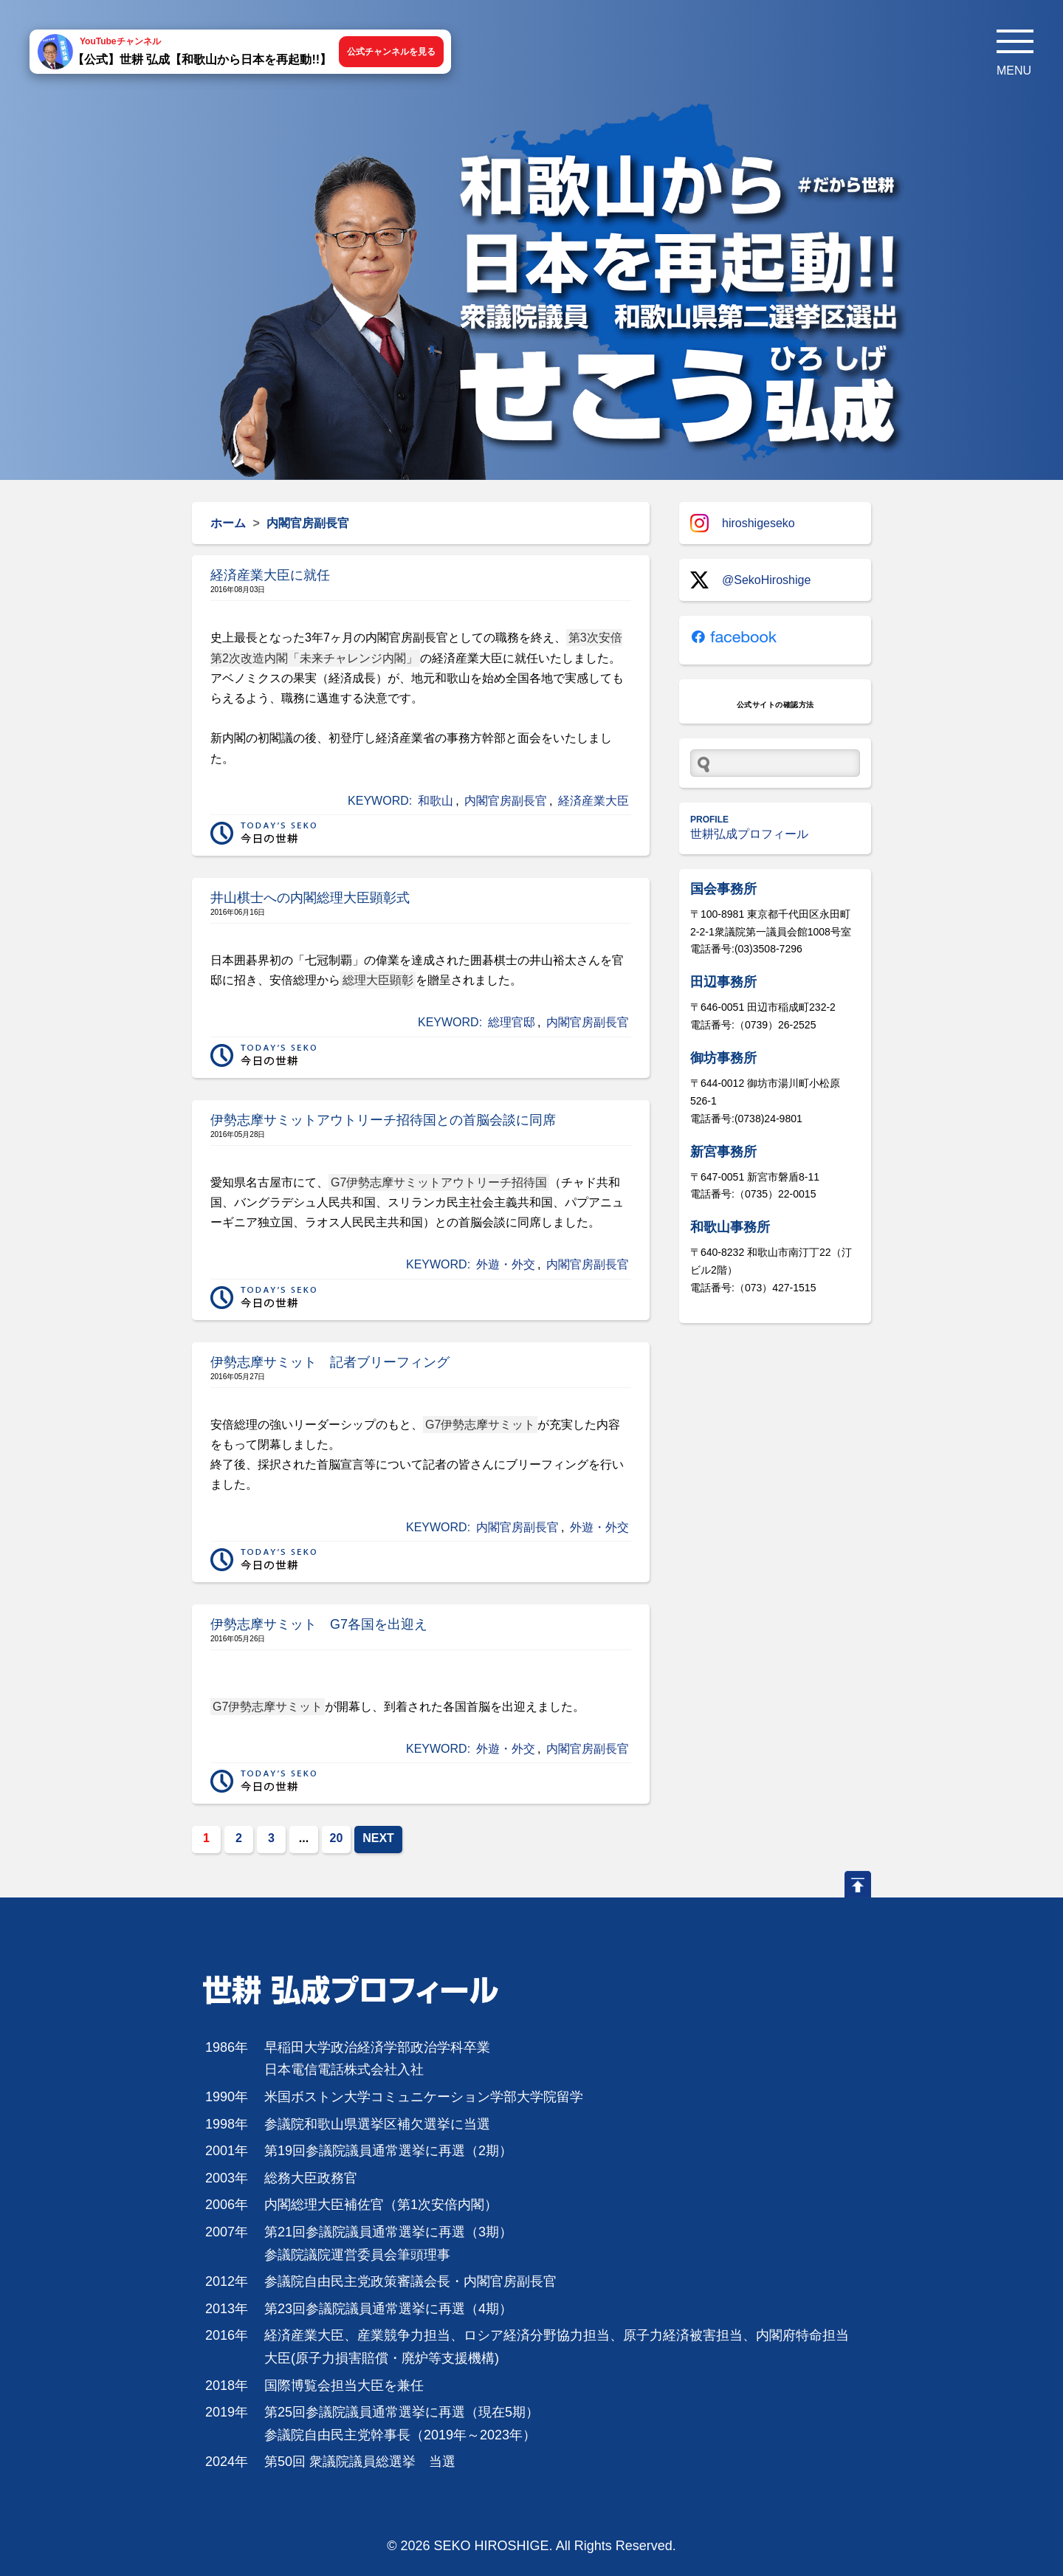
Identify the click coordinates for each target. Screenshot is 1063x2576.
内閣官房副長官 (505, 800)
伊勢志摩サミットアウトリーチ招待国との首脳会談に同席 (383, 1120)
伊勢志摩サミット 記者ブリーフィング (330, 1362)
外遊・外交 (505, 1264)
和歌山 (435, 800)
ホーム (228, 523)
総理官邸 (511, 1022)
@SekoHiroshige (750, 579)
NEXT (378, 1838)
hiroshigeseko (742, 523)
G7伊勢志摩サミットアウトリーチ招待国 (439, 1182)
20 (336, 1838)
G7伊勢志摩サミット (480, 1424)
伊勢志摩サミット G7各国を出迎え (318, 1624)
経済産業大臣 (593, 800)
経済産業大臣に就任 (270, 575)
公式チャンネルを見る (391, 52)
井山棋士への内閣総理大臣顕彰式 (310, 897)
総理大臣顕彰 (378, 980)
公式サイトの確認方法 (775, 705)
